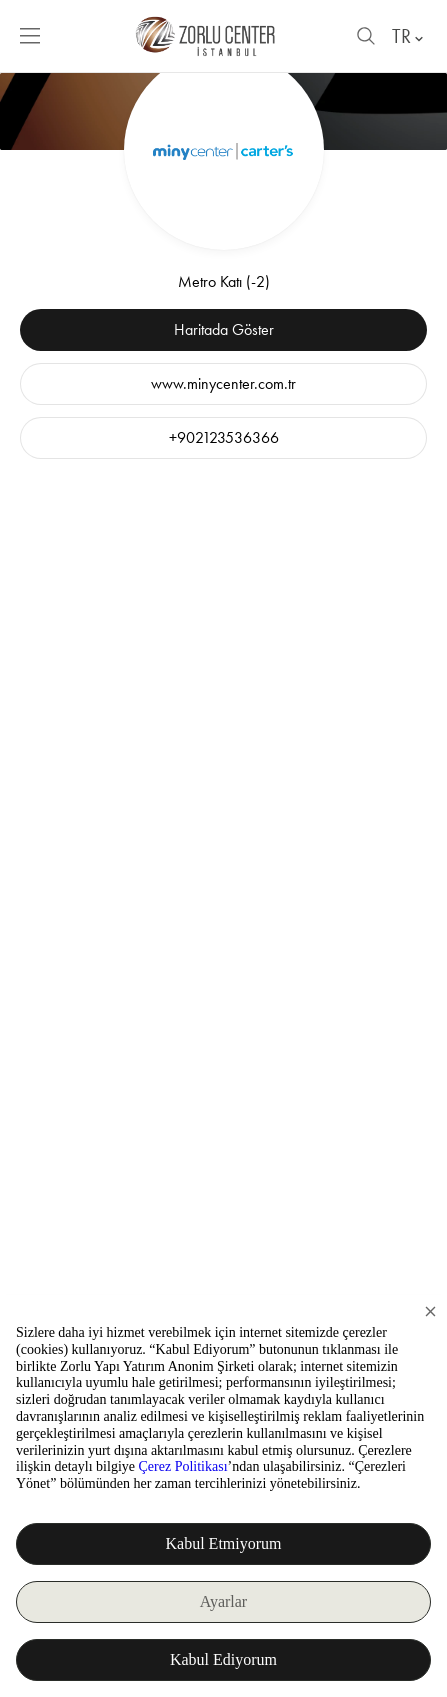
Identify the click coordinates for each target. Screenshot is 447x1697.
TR (409, 36)
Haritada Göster (224, 329)
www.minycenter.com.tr (223, 383)
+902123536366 (224, 437)
